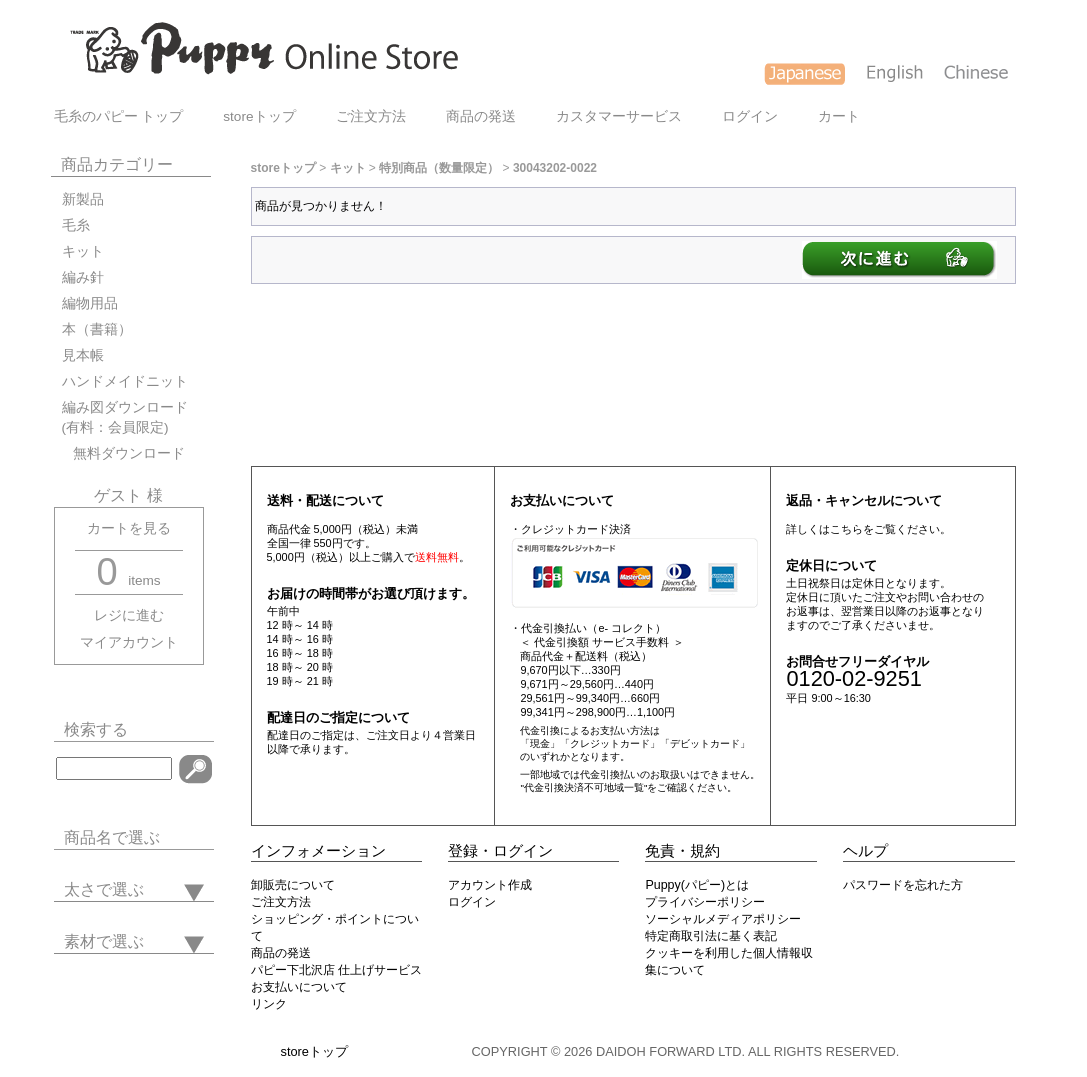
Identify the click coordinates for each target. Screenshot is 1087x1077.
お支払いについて (299, 987)
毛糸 (76, 225)
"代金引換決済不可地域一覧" (583, 787)
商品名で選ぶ (112, 837)
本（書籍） (97, 329)
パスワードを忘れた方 (903, 885)
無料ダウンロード (123, 453)
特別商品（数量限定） (439, 168)
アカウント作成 (490, 885)
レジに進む (129, 615)
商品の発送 (481, 116)
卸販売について (293, 885)
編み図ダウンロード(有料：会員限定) (125, 417)
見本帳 (83, 355)
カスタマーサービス (619, 116)
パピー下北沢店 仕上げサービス (336, 970)
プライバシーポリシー (705, 902)
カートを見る (129, 528)
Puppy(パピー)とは (697, 885)
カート (839, 116)
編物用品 (90, 303)
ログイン (750, 116)
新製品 (83, 199)
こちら (846, 529)
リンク (269, 1004)
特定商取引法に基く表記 (711, 936)
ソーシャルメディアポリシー (723, 919)
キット (83, 251)
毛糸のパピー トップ (119, 116)
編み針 (83, 277)
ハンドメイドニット (125, 381)
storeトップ (259, 116)
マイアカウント (129, 642)
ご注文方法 (371, 116)
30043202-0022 (555, 168)
